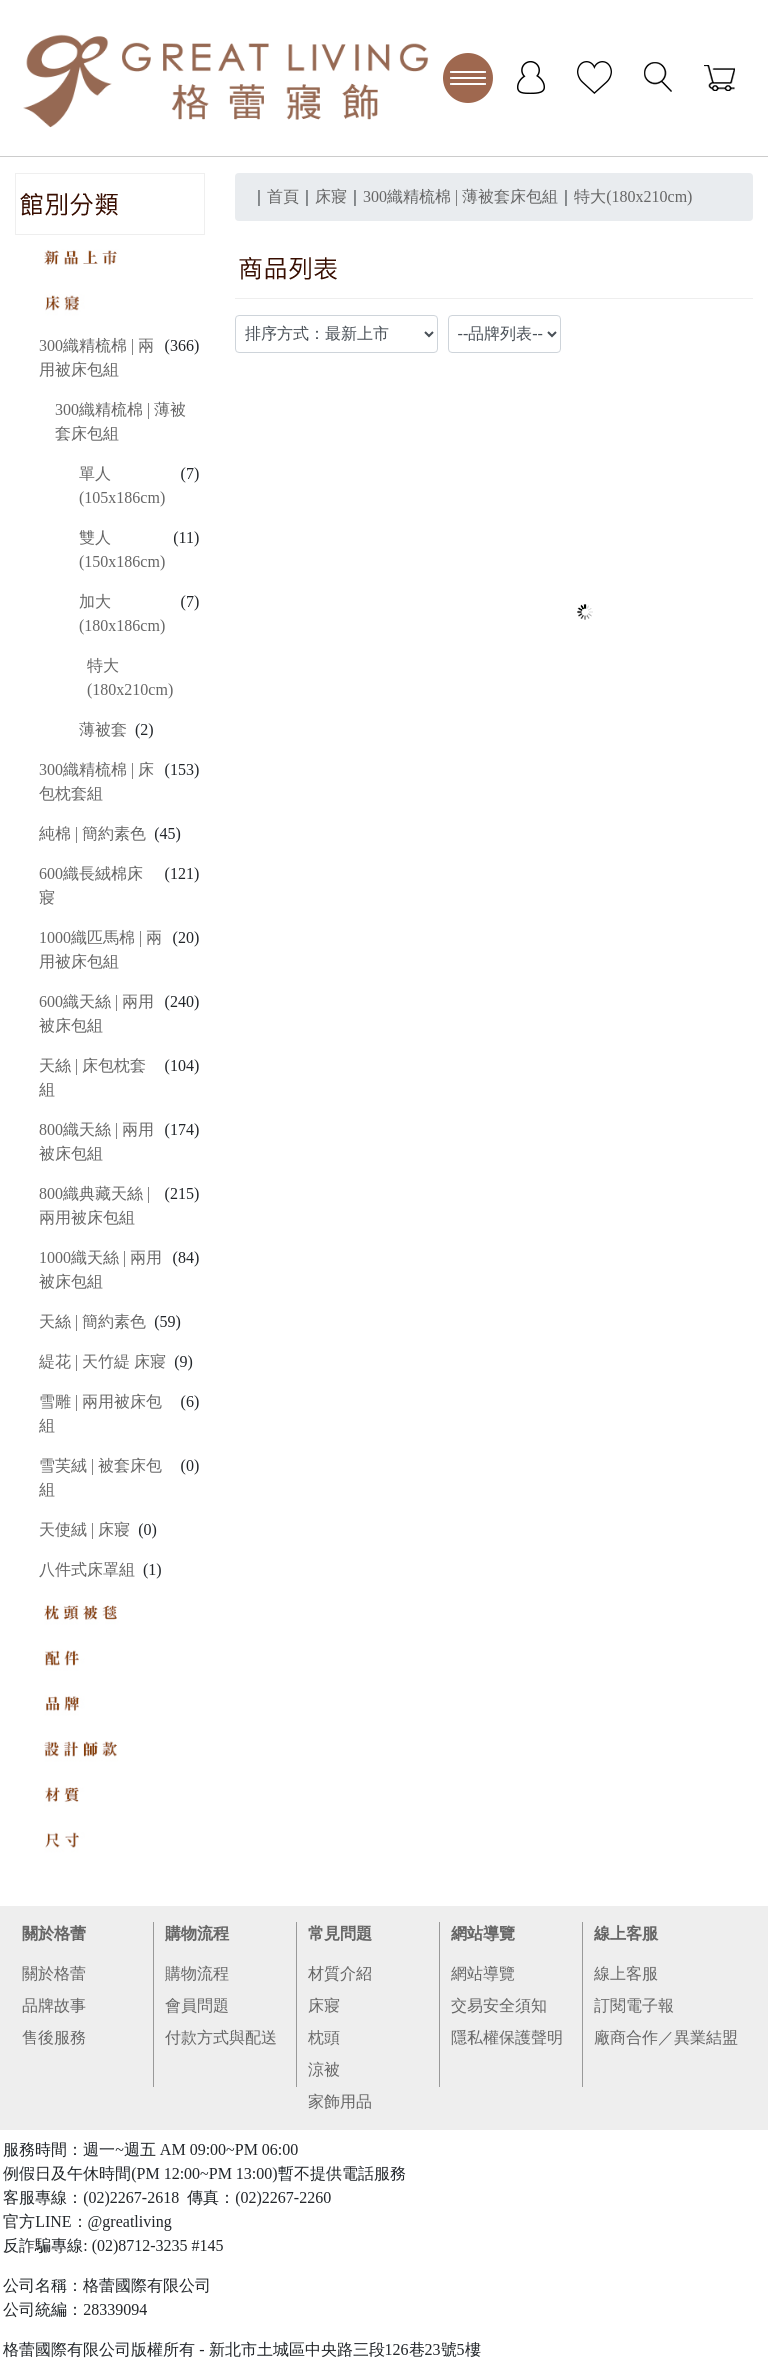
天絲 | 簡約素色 (92, 1321)
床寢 (324, 2005)
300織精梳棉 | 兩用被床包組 (96, 357)
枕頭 (324, 2037)
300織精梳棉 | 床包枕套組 (96, 781)
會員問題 (197, 2005)
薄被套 (103, 729)
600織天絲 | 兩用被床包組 (96, 1013)
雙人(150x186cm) (122, 549)
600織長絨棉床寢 (91, 885)
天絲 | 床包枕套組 (92, 1077)
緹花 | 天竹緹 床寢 (102, 1361)
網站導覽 (483, 1933)
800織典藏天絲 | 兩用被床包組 (94, 1205)
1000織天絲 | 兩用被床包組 (100, 1269)
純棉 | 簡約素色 (92, 833)
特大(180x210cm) (130, 677)
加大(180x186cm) (122, 613)
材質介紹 (340, 1973)
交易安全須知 (499, 2005)
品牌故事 (54, 2005)
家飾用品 (340, 2101)
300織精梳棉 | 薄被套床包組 (120, 421)
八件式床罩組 (87, 1569)
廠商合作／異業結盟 (666, 2037)
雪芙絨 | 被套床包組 (100, 1477)
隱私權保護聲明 (507, 2037)
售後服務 (54, 2037)
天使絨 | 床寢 (84, 1529)
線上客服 (626, 1933)
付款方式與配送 (221, 2037)
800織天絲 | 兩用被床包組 (96, 1141)
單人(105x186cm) (122, 485)
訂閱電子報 (634, 2005)
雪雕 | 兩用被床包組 (100, 1413)
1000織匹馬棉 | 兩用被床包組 (100, 949)
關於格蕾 (54, 1933)
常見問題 (340, 1933)
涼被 (324, 2069)
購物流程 (197, 1933)
